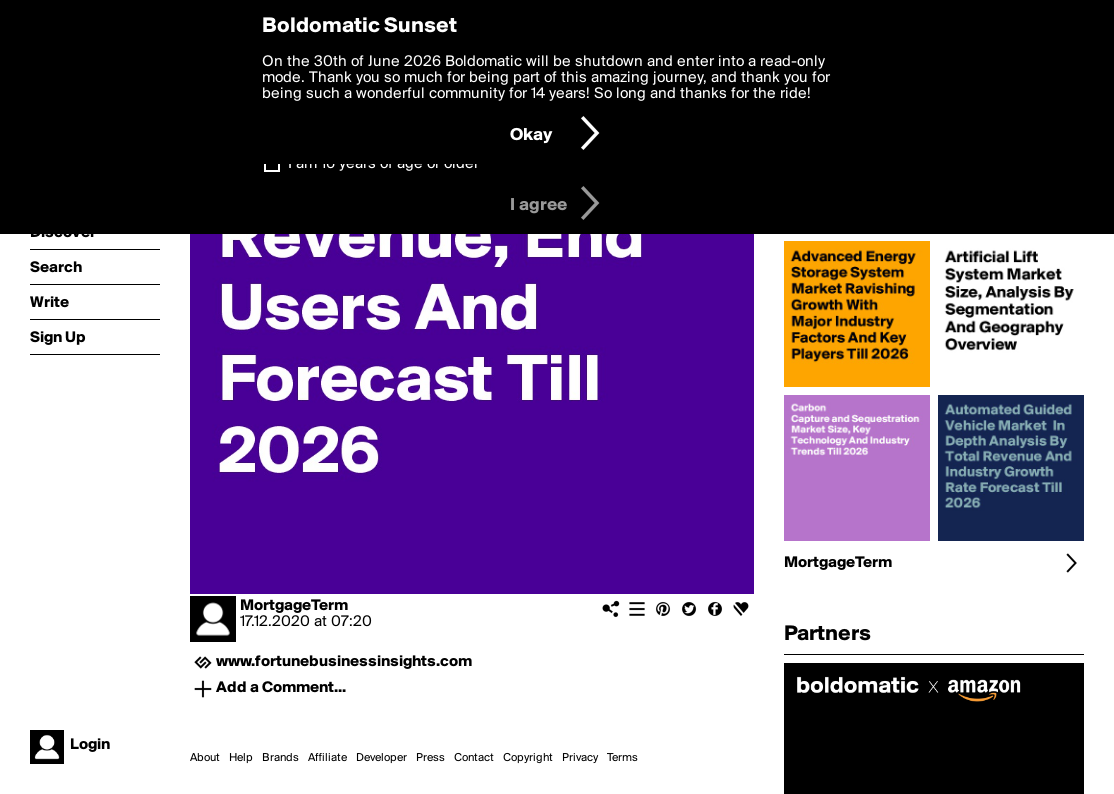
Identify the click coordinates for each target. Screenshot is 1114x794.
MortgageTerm (294, 606)
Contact (474, 758)
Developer (381, 758)
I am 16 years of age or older (383, 164)
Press (430, 758)
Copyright (528, 758)
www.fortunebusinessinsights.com (344, 662)
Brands (280, 758)
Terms (622, 758)
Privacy (580, 758)
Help (241, 758)
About (205, 758)
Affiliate (327, 758)
